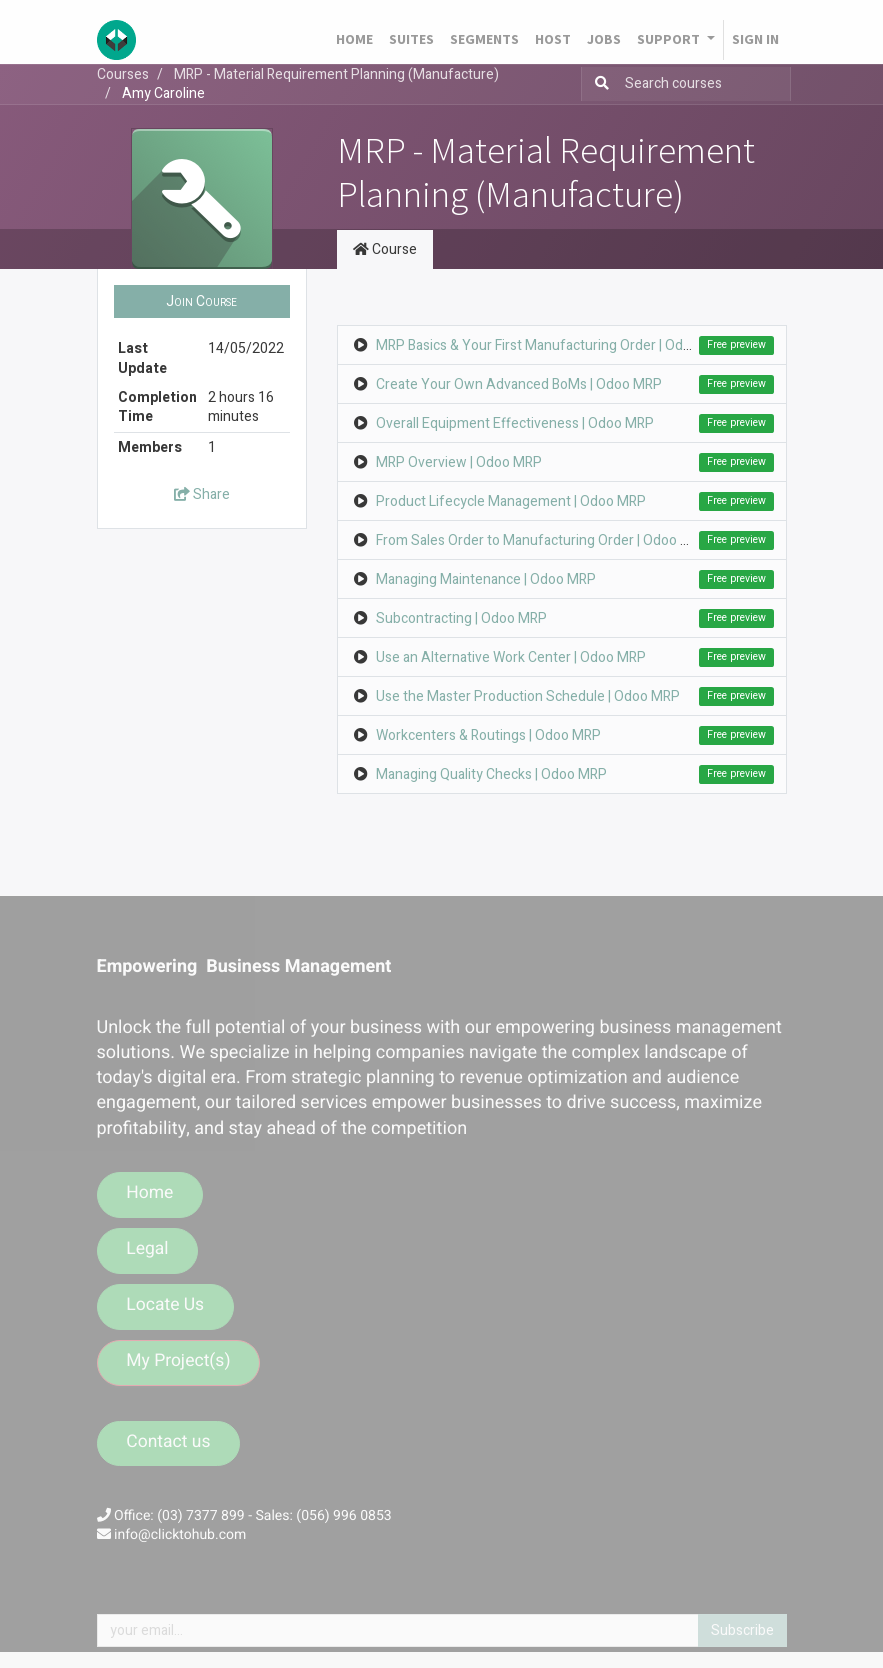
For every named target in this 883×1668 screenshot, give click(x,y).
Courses (123, 74)
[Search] (598, 84)
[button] (202, 302)
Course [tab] (385, 249)
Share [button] (202, 494)
